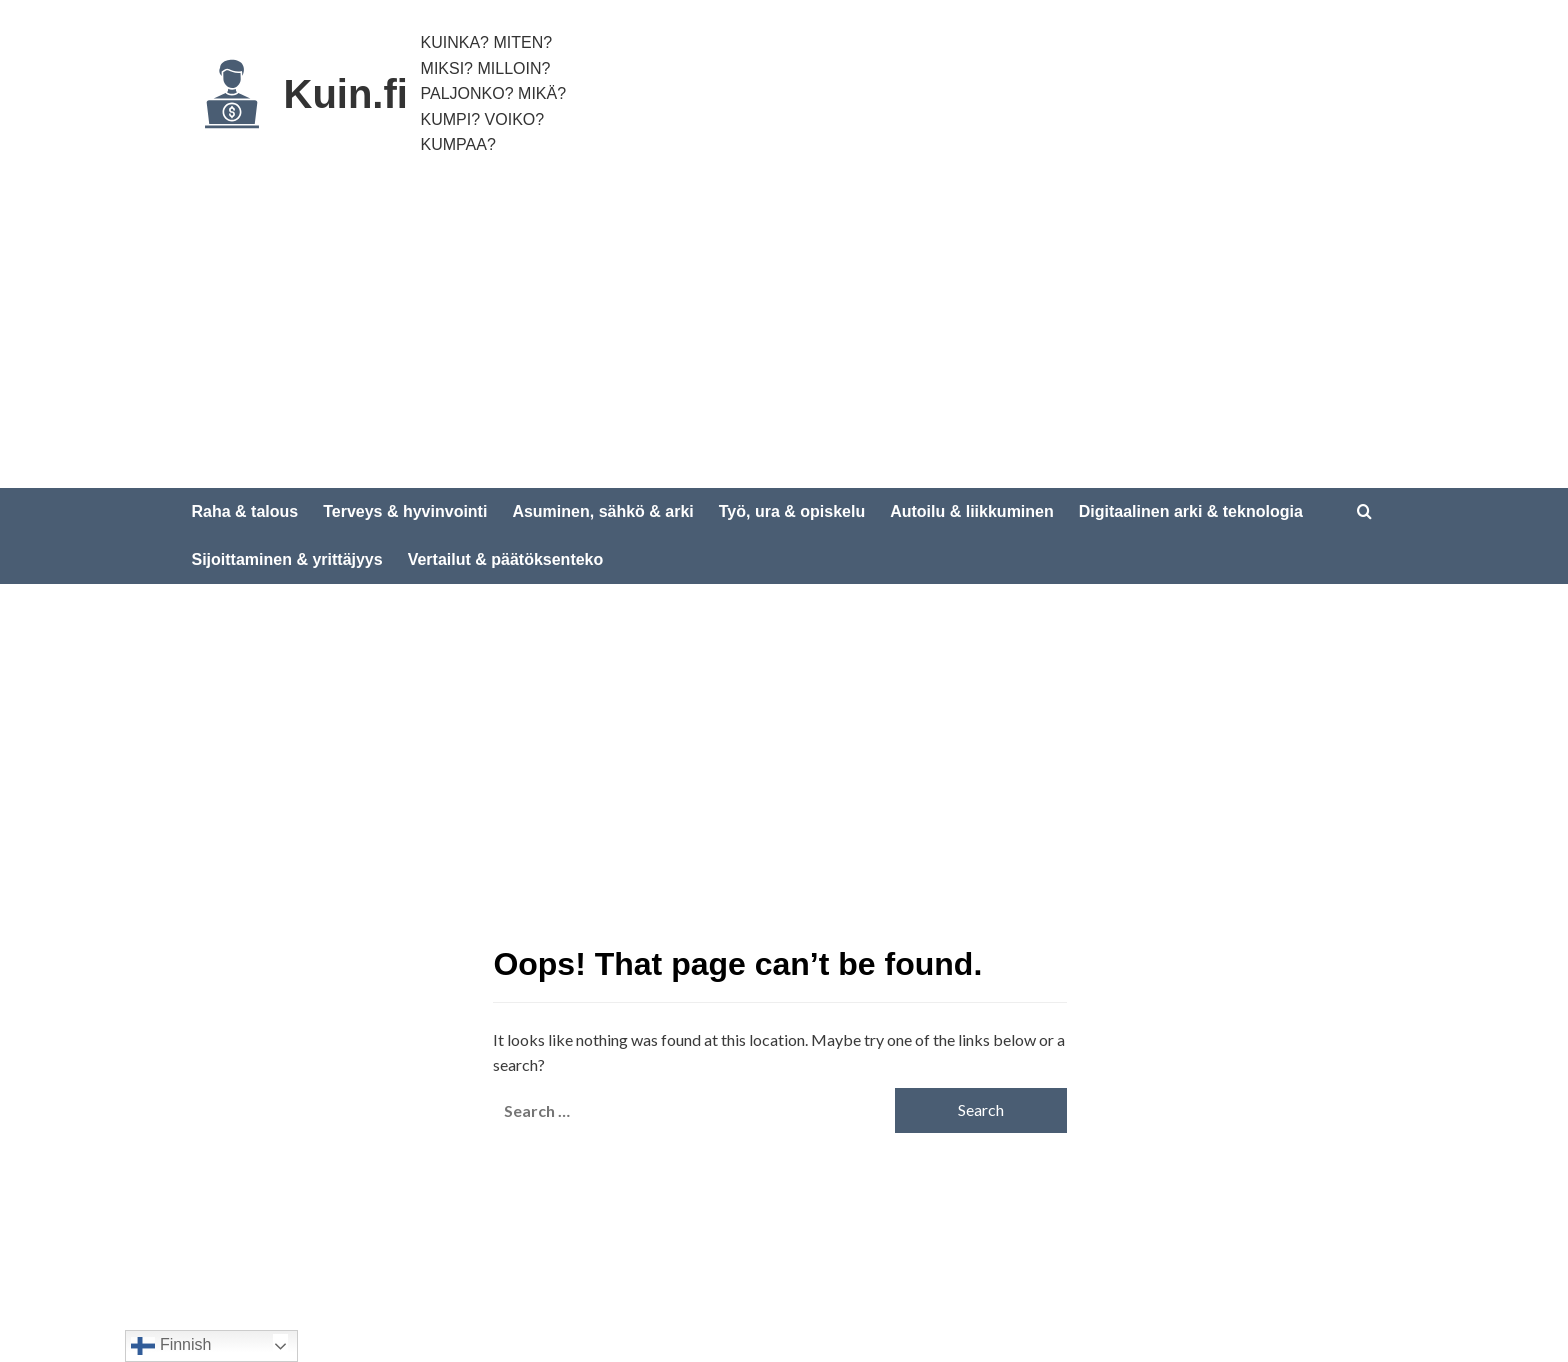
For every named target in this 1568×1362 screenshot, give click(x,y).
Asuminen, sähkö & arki (602, 511)
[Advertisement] (784, 338)
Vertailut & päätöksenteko (506, 559)
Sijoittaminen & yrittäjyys (287, 559)
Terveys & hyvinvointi (405, 511)
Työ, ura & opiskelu (792, 511)
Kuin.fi (346, 94)
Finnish (171, 1346)
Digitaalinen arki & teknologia (1191, 511)
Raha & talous (245, 511)
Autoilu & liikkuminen (972, 511)
